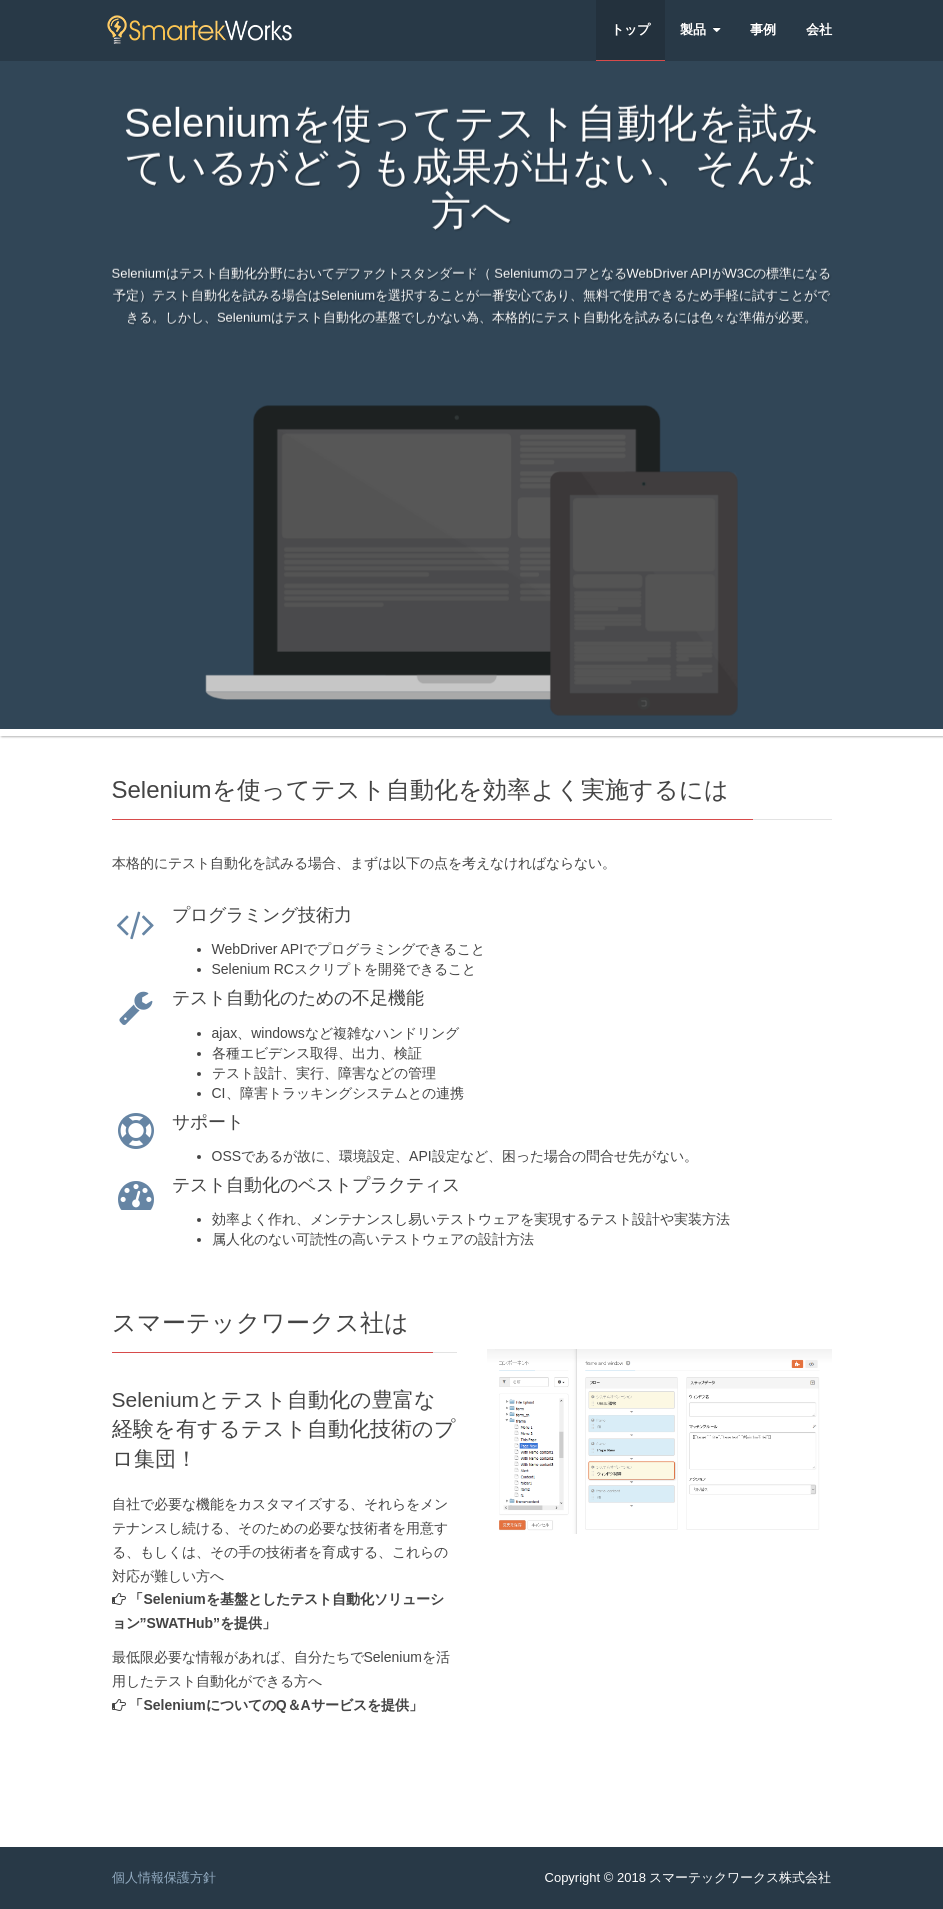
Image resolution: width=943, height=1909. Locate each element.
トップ (630, 29)
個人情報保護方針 (164, 1877)
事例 (763, 29)
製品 (700, 29)
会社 (819, 29)
